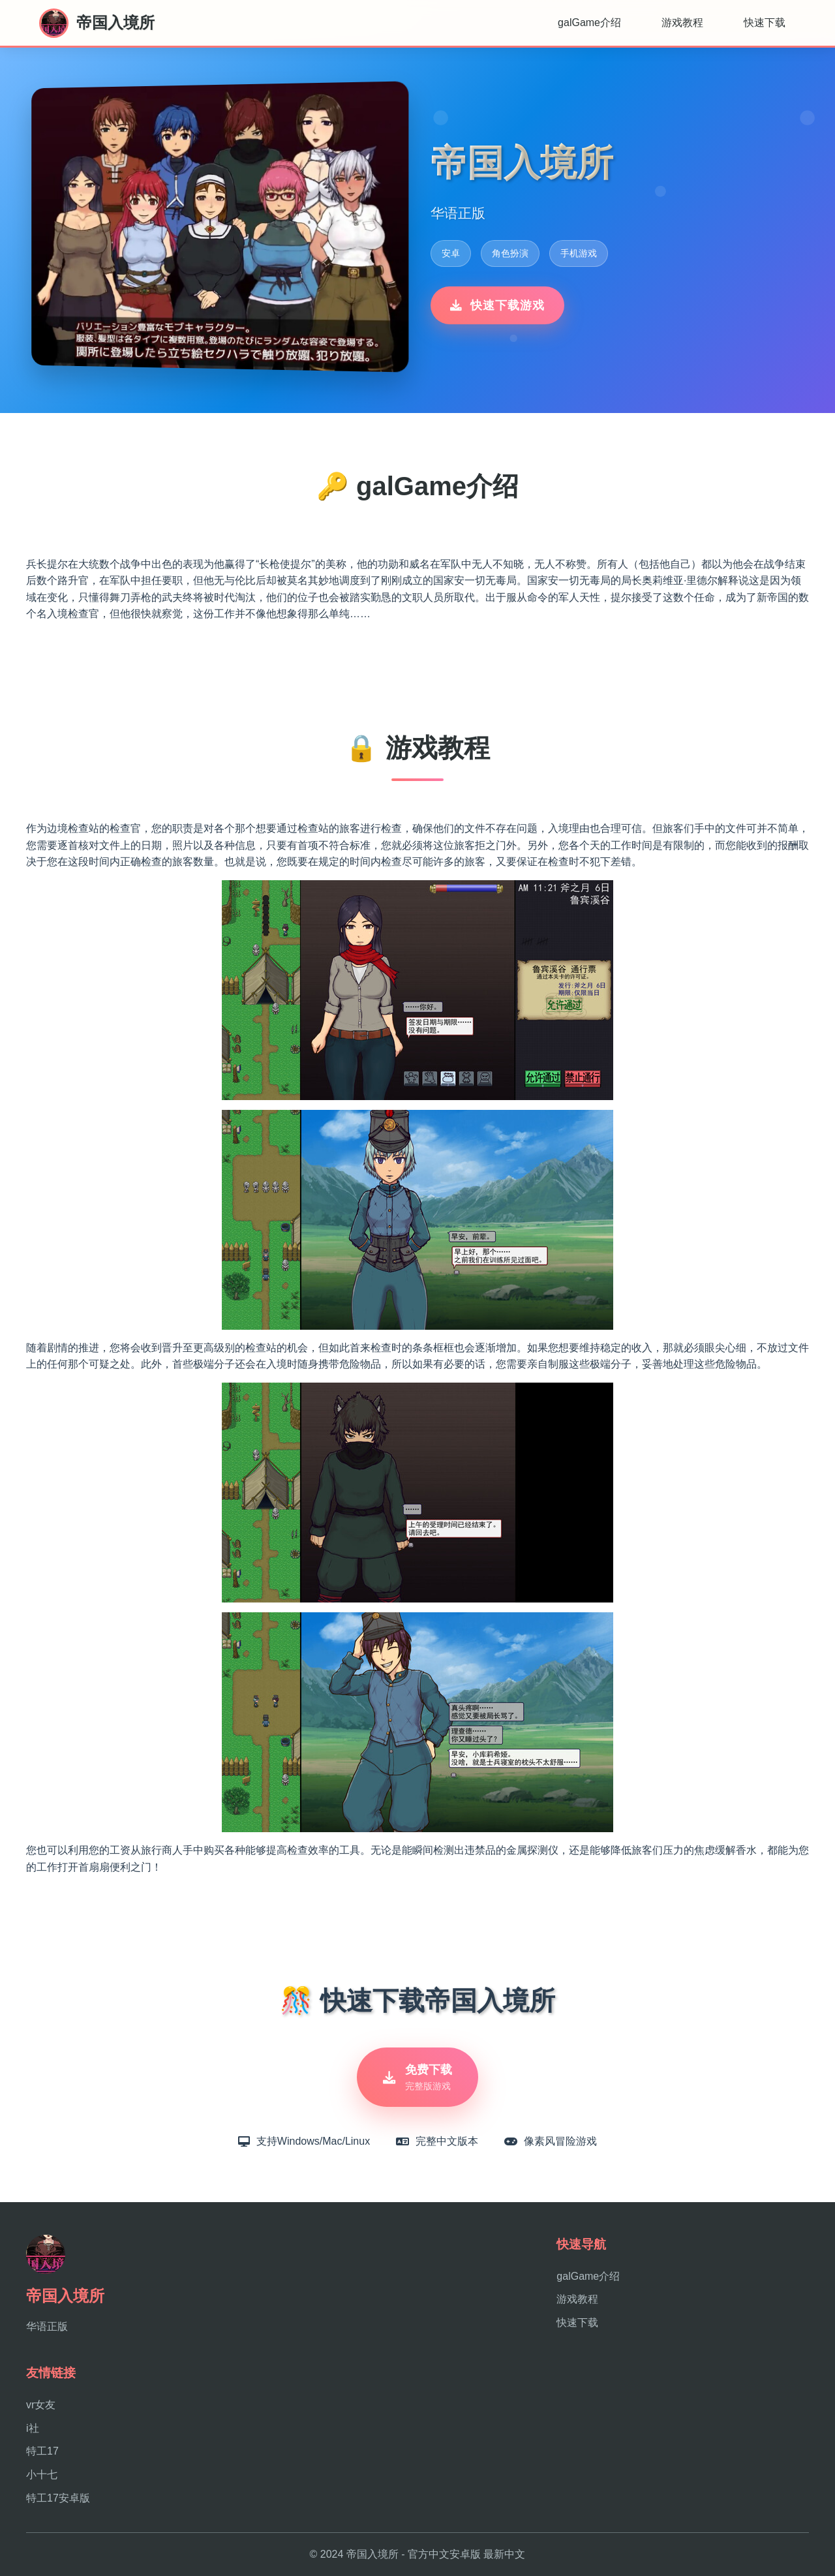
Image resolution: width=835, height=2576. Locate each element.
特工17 (42, 2451)
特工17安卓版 (58, 2498)
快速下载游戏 (497, 305)
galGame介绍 (589, 22)
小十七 (41, 2474)
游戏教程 (682, 22)
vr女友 (40, 2404)
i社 (32, 2428)
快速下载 (764, 22)
